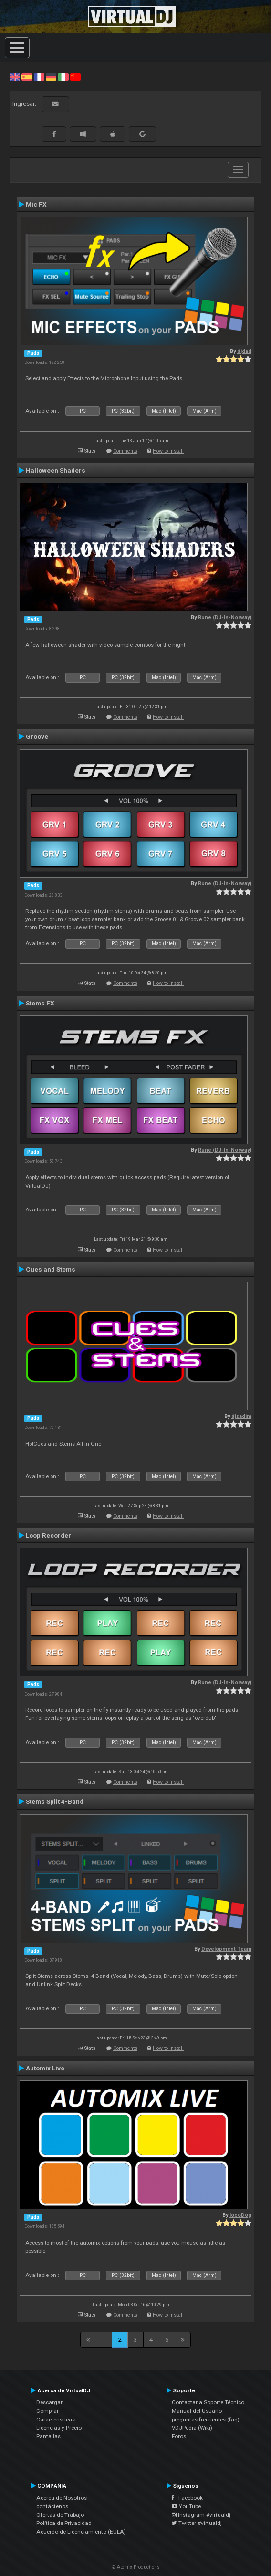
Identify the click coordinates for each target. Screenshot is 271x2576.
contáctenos (52, 2506)
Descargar (49, 2402)
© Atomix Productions (136, 2567)
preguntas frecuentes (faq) (206, 2419)
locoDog (240, 2215)
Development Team (226, 1949)
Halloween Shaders (55, 470)
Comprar (47, 2411)
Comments (125, 451)
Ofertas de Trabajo (60, 2515)
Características (55, 2419)
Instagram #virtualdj (201, 2515)
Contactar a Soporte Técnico (208, 2402)
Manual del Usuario (197, 2411)
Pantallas (48, 2436)
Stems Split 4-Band (54, 1801)
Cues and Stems (50, 1269)
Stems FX (40, 1003)
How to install (168, 451)
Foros (179, 2436)
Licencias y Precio (59, 2427)
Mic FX (36, 204)
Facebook (187, 2497)
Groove (37, 736)
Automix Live (45, 2068)
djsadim (241, 1416)
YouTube (186, 2506)
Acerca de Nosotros (61, 2497)
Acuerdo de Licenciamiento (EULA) (81, 2531)
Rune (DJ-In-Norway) (224, 617)
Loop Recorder (48, 1535)
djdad (244, 351)
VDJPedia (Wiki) (192, 2427)
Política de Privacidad (64, 2523)
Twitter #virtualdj (197, 2523)
